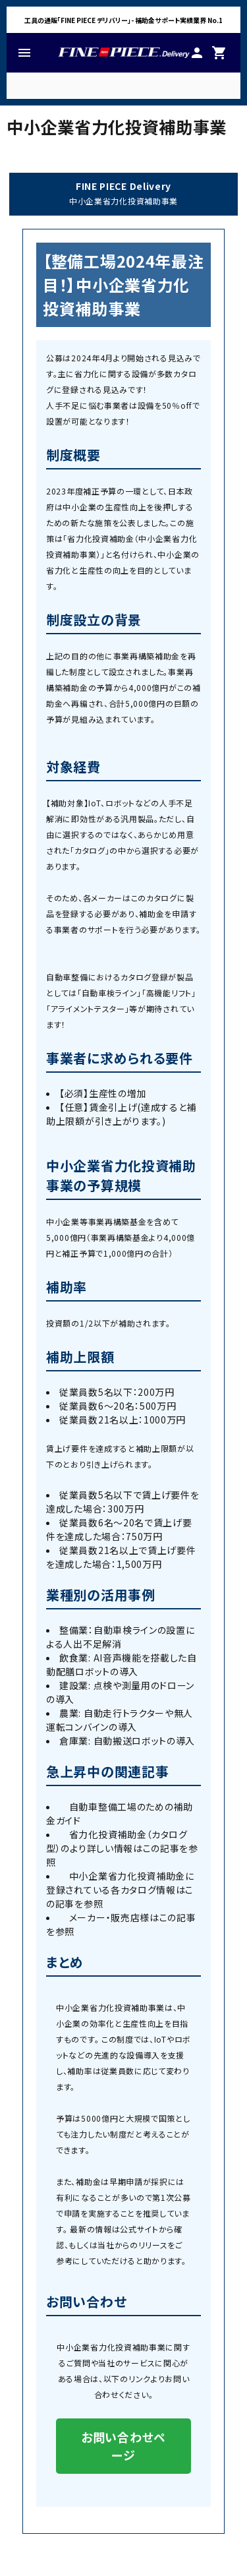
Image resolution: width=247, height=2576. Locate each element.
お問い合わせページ (123, 2445)
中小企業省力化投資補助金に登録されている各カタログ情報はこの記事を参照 (120, 1889)
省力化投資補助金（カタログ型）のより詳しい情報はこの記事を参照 (122, 1848)
